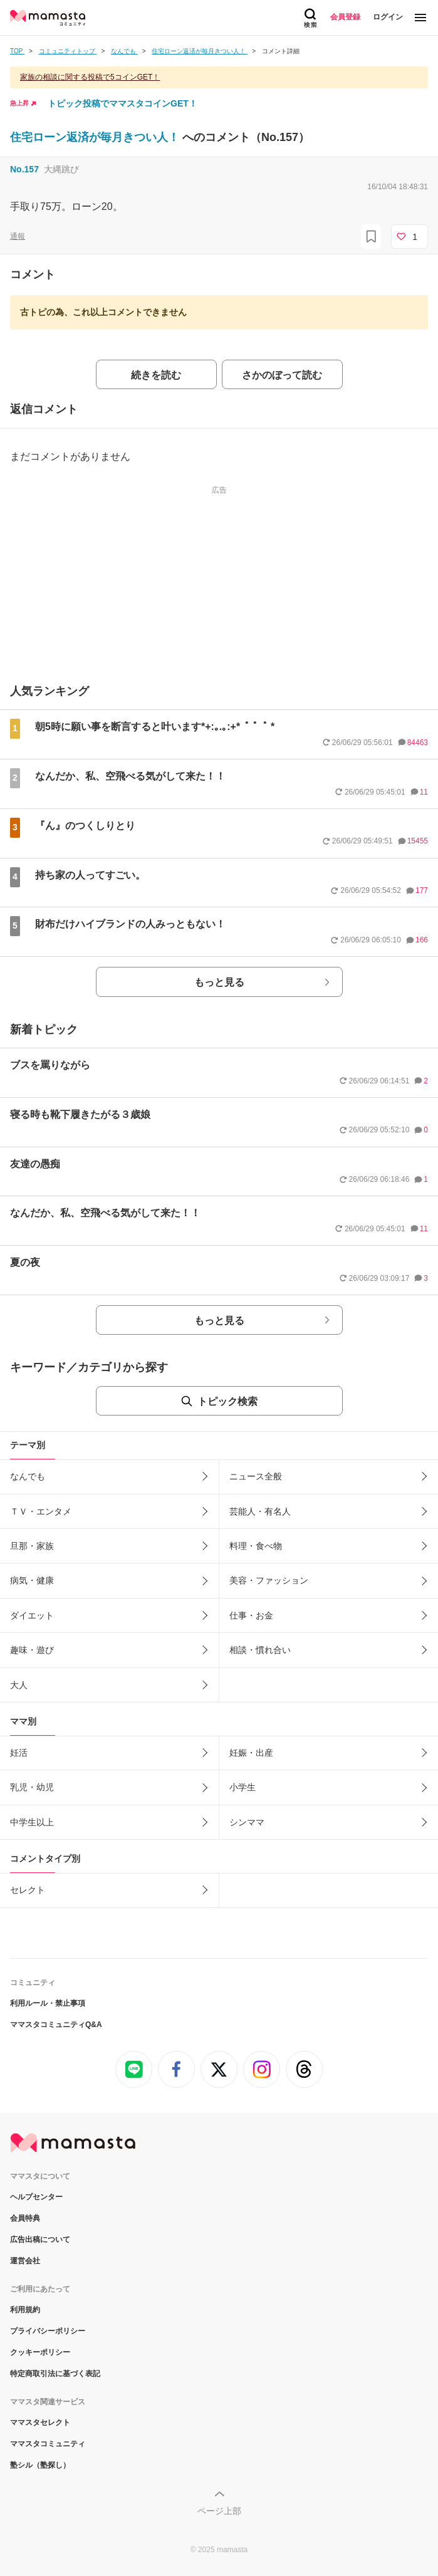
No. (24, 169)
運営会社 (25, 2261)
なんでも (27, 1476)
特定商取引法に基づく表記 (55, 2373)
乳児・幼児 (32, 1787)
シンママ (246, 1822)
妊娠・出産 (251, 1753)
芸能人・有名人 (260, 1511)
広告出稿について (40, 2239)
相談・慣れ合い (260, 1650)
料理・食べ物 (255, 1546)
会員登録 (345, 17)
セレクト (27, 1890)
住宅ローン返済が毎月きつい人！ (96, 137)
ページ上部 (219, 2511)
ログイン (388, 17)
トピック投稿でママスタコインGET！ (122, 103)
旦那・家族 (32, 1546)
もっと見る (219, 982)
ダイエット (32, 1615)
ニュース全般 (255, 1476)
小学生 (242, 1787)
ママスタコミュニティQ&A (56, 2024)
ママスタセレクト (40, 2422)
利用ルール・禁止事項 (47, 2003)
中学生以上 (32, 1822)
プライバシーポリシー (47, 2331)
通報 (17, 236)
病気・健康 (32, 1580)
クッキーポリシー (40, 2352)
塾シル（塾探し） (40, 2465)
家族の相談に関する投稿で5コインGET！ (90, 77)
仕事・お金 (251, 1615)
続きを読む (156, 375)
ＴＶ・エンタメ (40, 1511)
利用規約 (25, 2309)
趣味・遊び (32, 1650)
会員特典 (25, 2218)
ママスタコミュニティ (47, 2444)
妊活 (19, 1753)
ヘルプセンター (36, 2197)
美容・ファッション (268, 1580)
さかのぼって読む (282, 375)
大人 (19, 1685)
